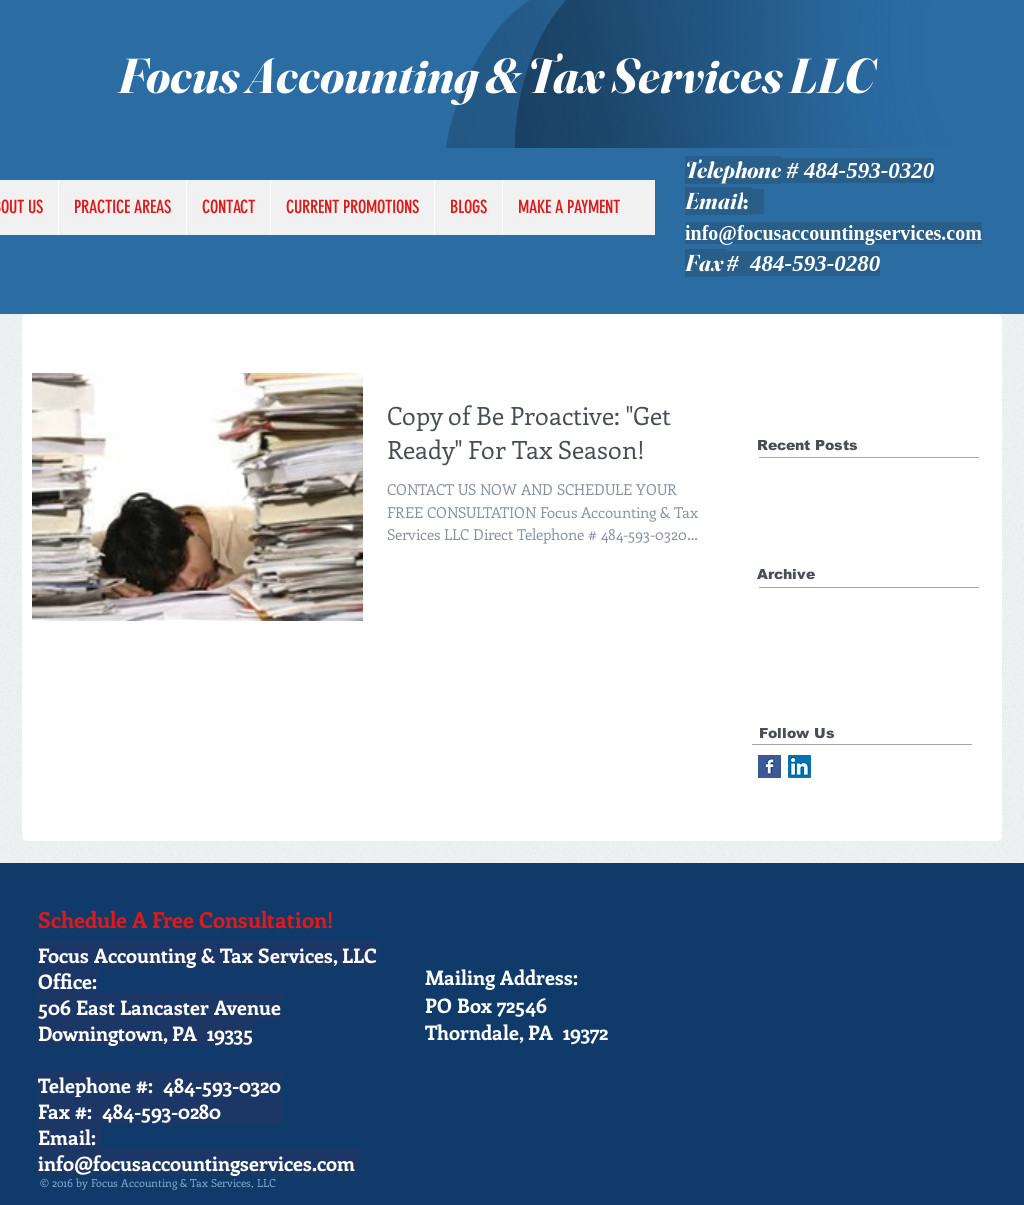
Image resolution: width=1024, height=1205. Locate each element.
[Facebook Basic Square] (769, 766)
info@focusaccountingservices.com (833, 233)
